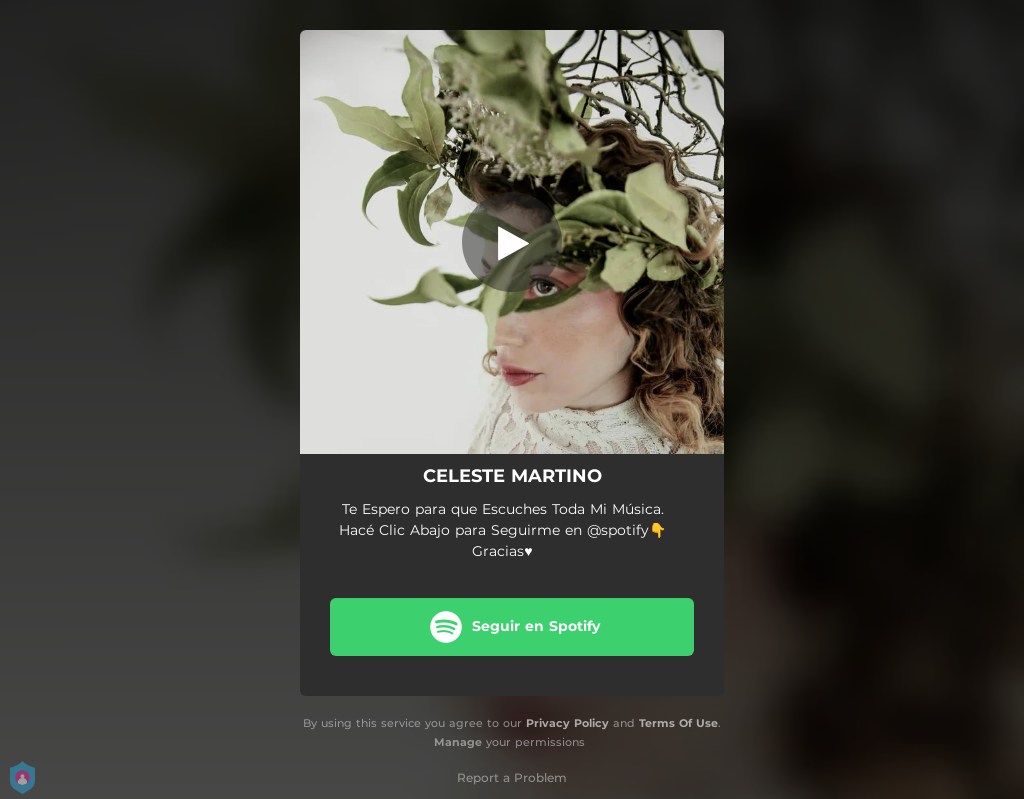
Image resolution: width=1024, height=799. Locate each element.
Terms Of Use (678, 723)
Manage (458, 742)
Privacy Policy (567, 723)
